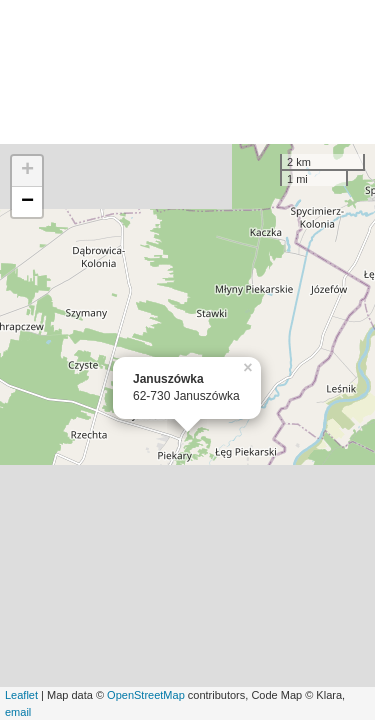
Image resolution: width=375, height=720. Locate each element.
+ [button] (27, 171)
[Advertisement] (187, 72)
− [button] (27, 202)
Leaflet (21, 695)
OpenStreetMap (146, 695)
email (18, 712)
